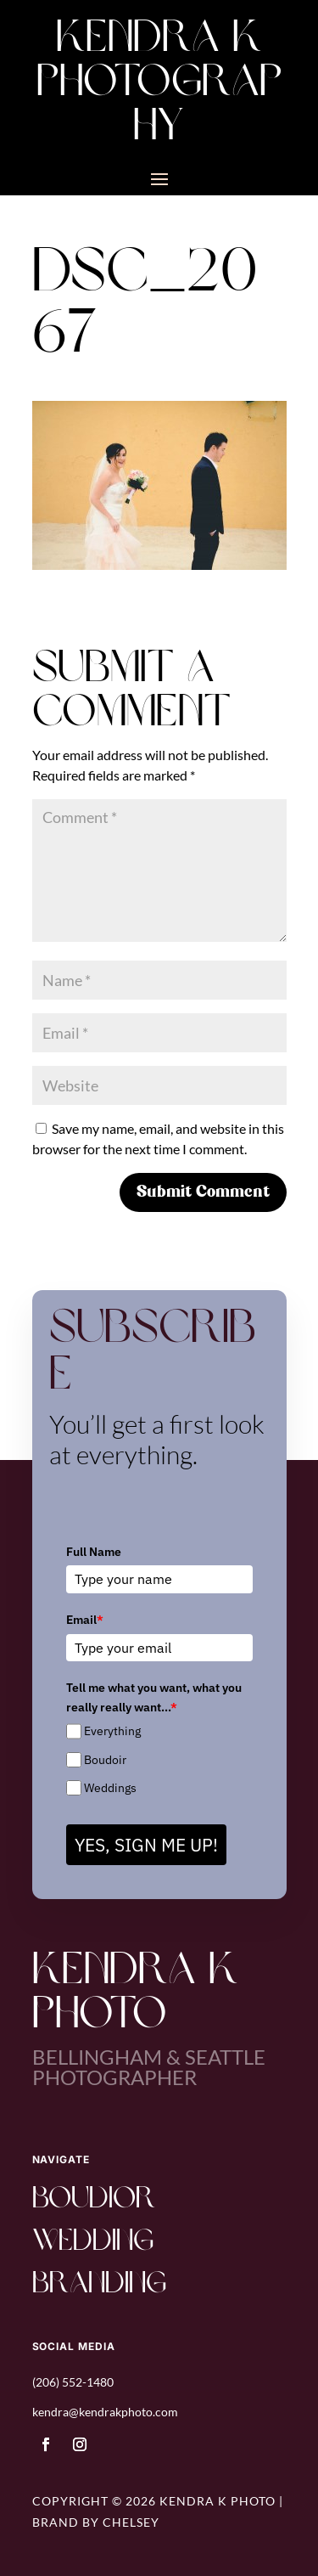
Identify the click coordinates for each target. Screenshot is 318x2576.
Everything (112, 1731)
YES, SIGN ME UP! (146, 1845)
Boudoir (105, 1759)
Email (84, 1619)
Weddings (110, 1787)
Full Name (93, 1551)
